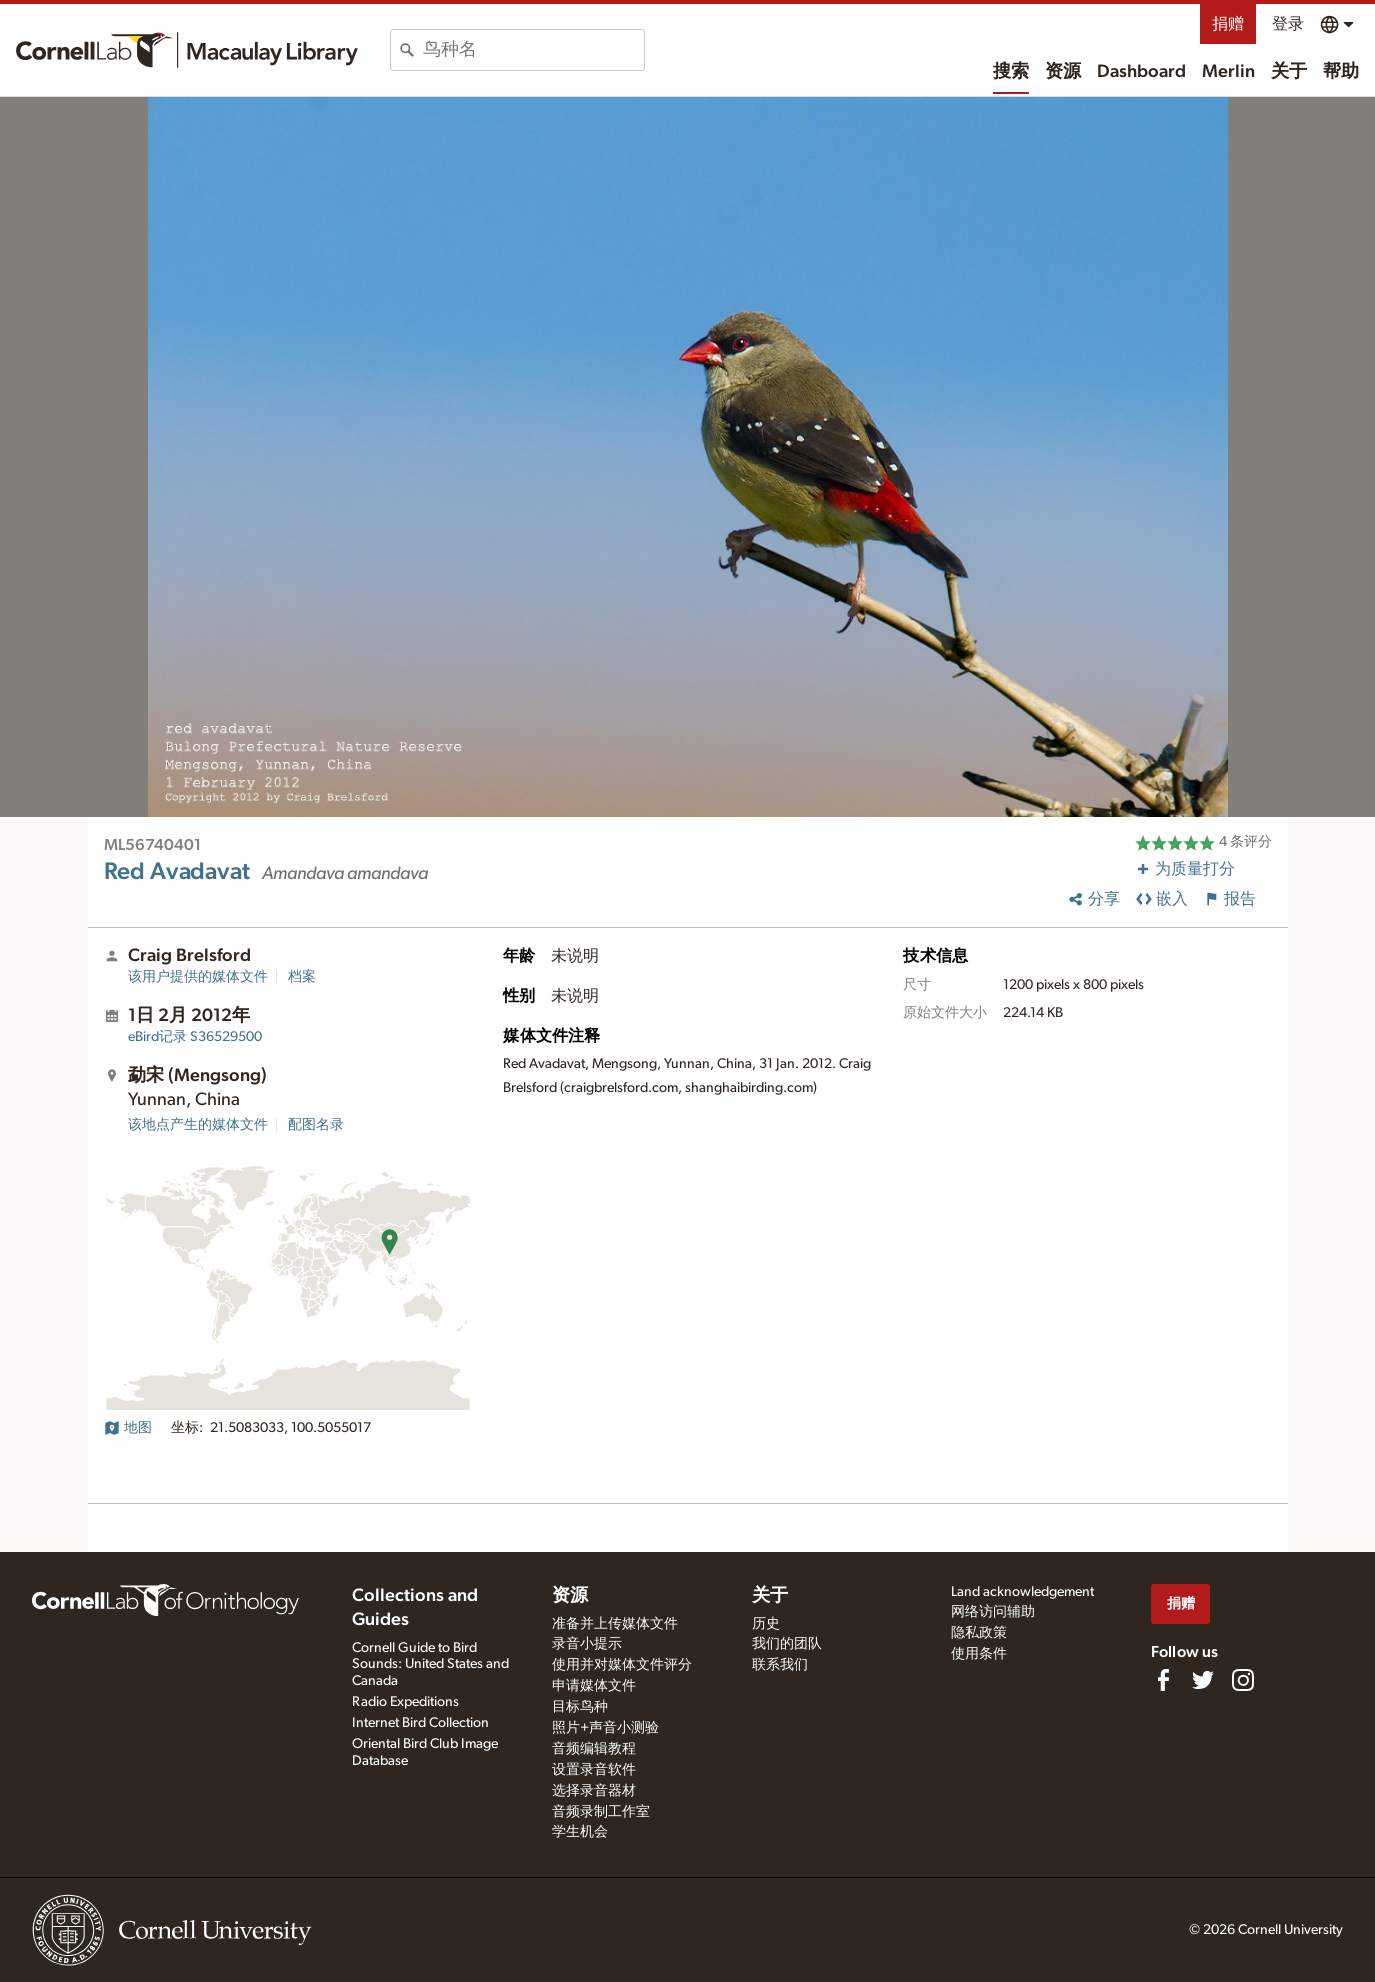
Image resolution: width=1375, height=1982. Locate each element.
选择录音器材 (594, 1791)
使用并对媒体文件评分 (622, 1665)
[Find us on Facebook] (1163, 1680)
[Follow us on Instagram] (1243, 1680)
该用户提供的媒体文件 (198, 977)
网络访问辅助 (993, 1612)
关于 (1289, 72)
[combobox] (533, 50)
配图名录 (316, 1125)
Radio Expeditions (405, 1702)
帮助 (1341, 72)
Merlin (1228, 72)
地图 (128, 1428)
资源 (1063, 72)
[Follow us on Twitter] (1203, 1680)
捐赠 (1228, 24)
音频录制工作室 (601, 1812)
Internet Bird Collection (420, 1723)
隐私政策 (979, 1633)
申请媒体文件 (594, 1686)
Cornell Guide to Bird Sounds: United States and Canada (430, 1665)
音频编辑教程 (594, 1749)
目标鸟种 (580, 1707)
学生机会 (580, 1832)
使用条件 (979, 1654)
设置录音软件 (594, 1770)
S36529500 (195, 1037)
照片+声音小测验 (605, 1728)
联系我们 (780, 1665)
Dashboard (1141, 72)
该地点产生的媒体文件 (198, 1125)
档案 (302, 977)
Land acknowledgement (1022, 1592)
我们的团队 (787, 1644)
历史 (766, 1624)
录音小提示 (587, 1644)
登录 (1288, 24)
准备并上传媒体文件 (615, 1624)
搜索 (1011, 72)
